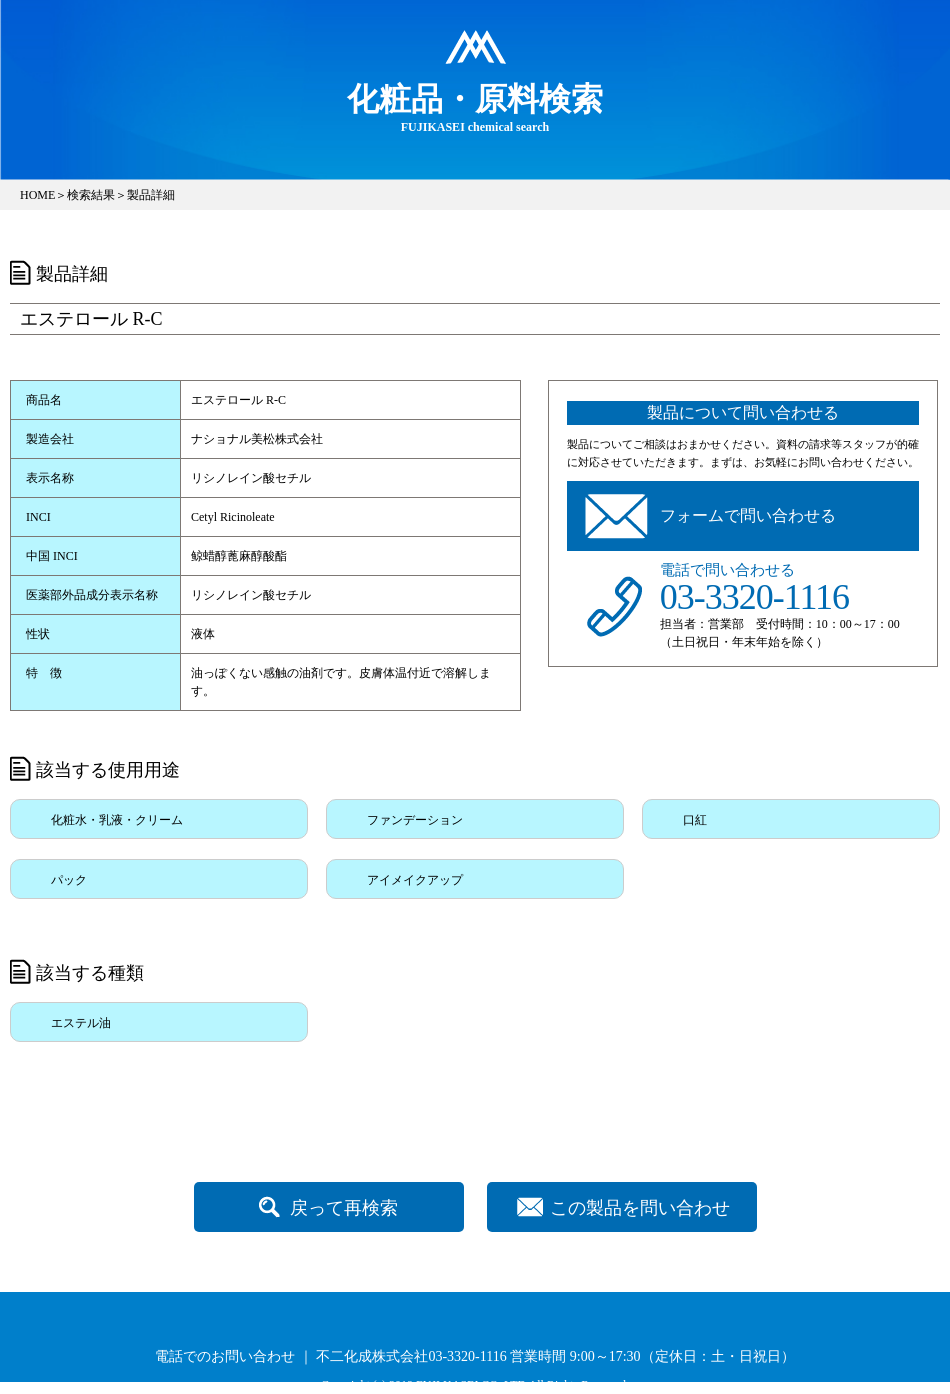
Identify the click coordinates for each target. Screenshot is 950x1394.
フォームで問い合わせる (748, 515)
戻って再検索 (344, 1208)
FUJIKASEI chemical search (475, 107)
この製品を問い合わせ (640, 1208)
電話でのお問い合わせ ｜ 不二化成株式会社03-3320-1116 (330, 1356)
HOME (37, 195)
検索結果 (91, 195)
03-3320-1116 (754, 597)
